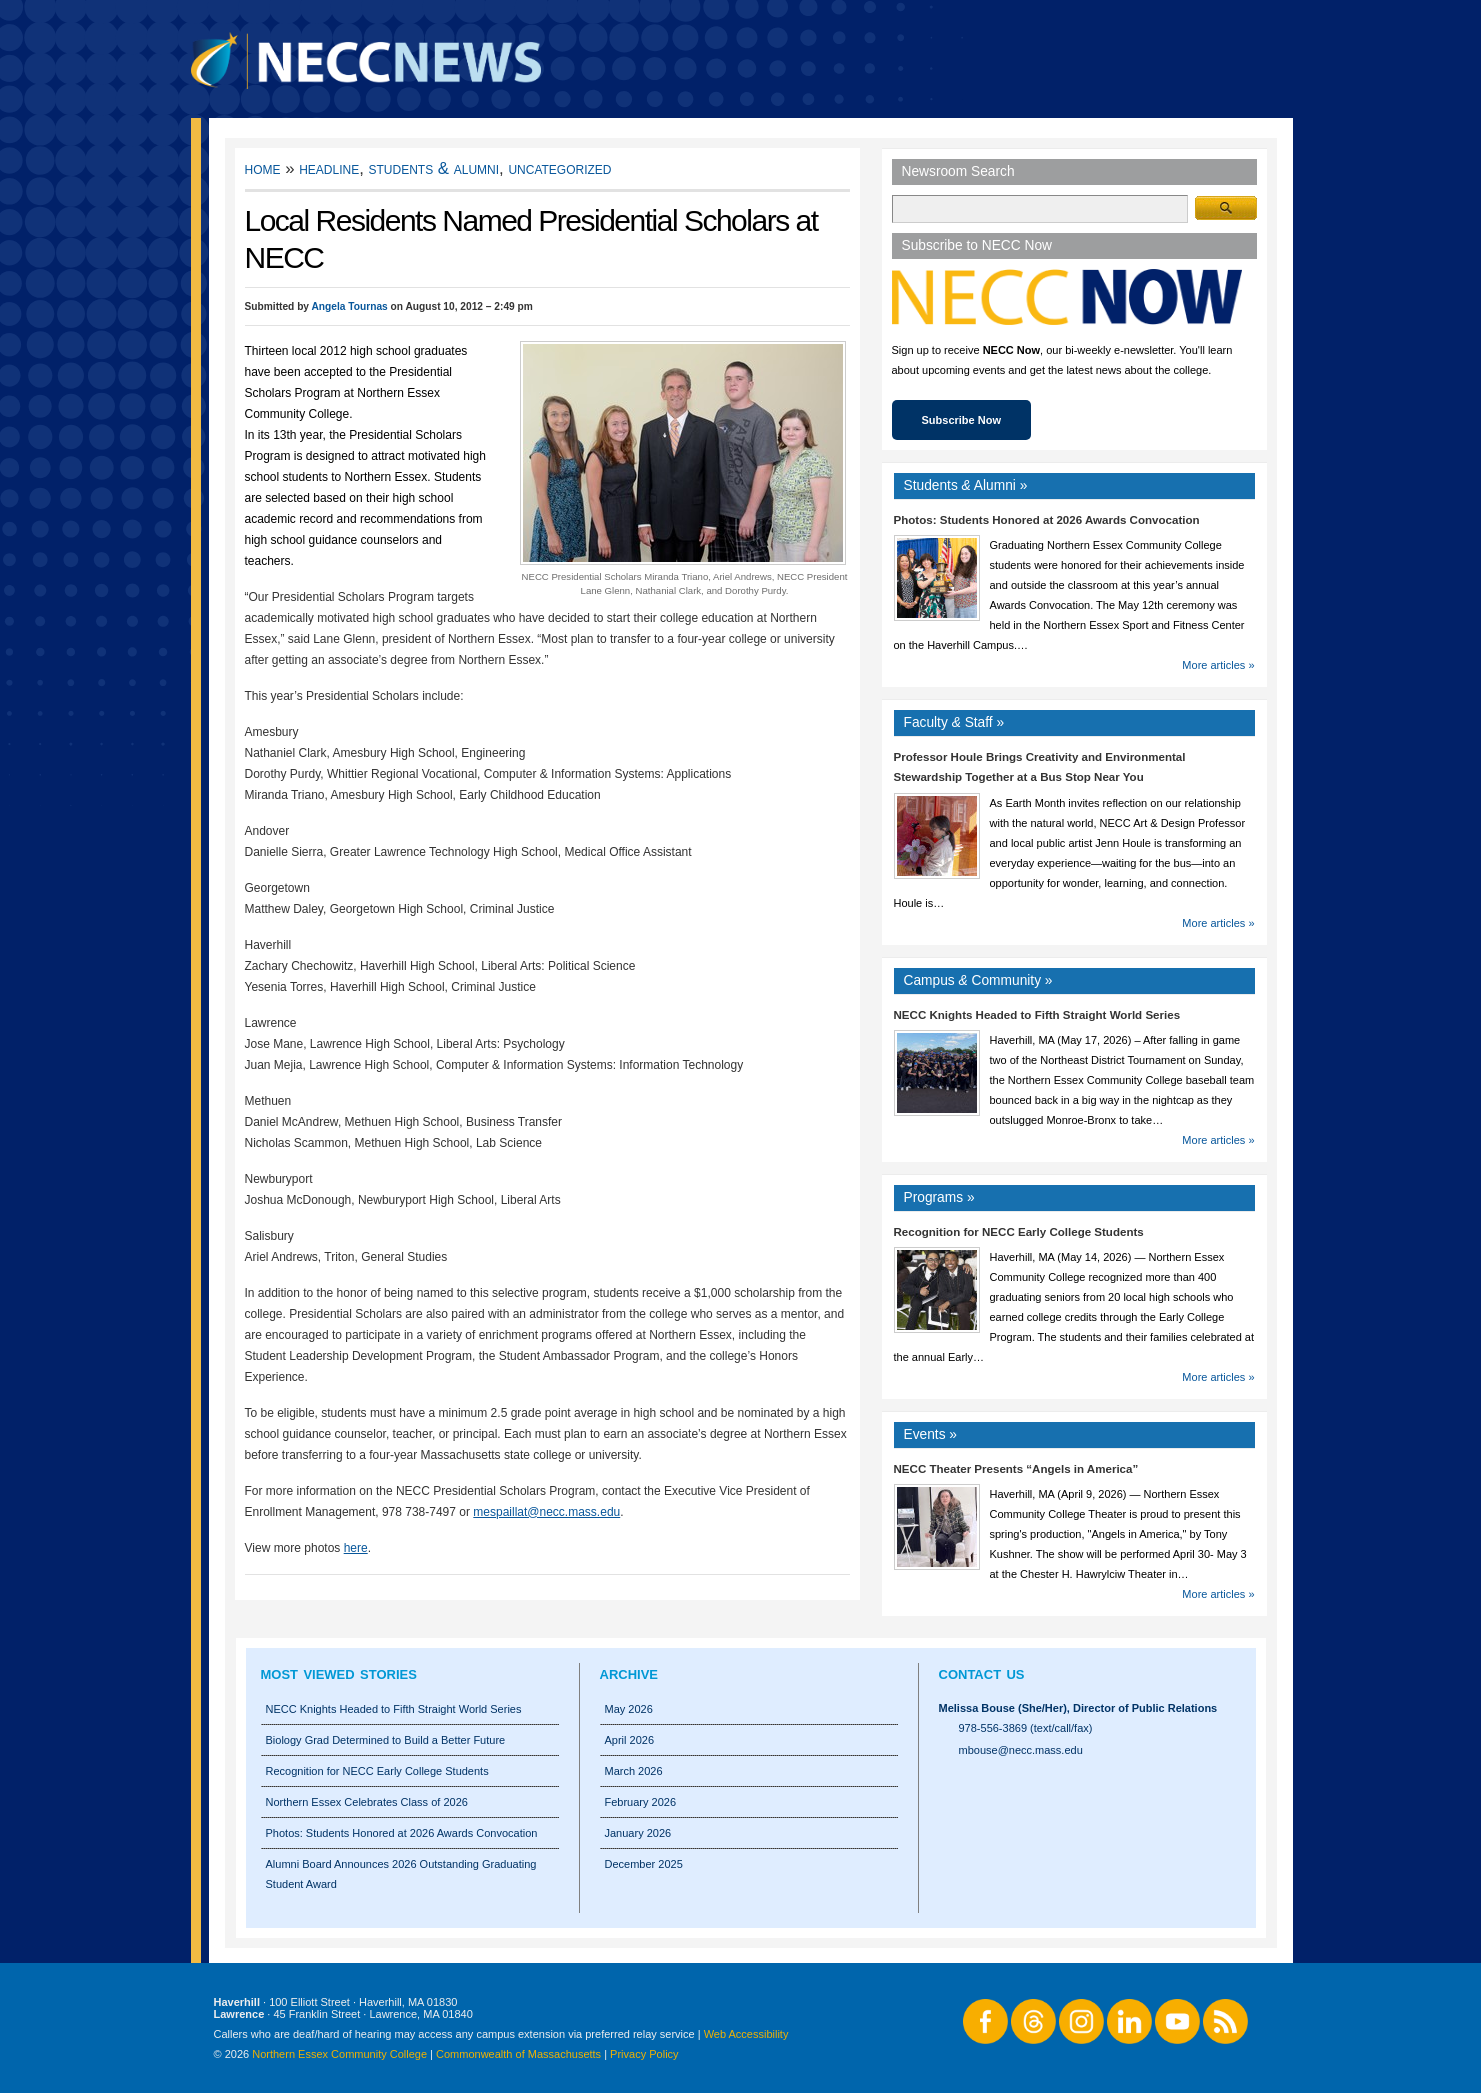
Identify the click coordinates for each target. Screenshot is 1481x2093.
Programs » (939, 1197)
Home (263, 168)
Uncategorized (559, 168)
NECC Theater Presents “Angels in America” (1016, 1469)
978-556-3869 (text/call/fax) (1026, 1728)
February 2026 (641, 1802)
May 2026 (629, 1709)
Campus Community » (978, 980)
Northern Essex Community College (339, 2054)
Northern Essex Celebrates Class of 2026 (367, 1802)
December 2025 (644, 1864)
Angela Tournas (349, 306)
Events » (931, 1434)
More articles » (1218, 665)
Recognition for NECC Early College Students (1019, 1232)
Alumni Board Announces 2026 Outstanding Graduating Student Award (401, 1874)
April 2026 (630, 1740)
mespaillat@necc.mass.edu (546, 1512)
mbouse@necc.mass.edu (1021, 1750)
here (356, 1548)
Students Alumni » (966, 485)
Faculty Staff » (954, 722)
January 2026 (638, 1833)
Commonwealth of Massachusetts (518, 2054)
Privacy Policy (644, 2054)
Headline (329, 168)
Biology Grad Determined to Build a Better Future (386, 1740)
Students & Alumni (434, 168)
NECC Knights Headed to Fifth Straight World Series (1037, 1015)
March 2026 (634, 1771)
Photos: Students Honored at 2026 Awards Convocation (1047, 520)
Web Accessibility (746, 2034)
